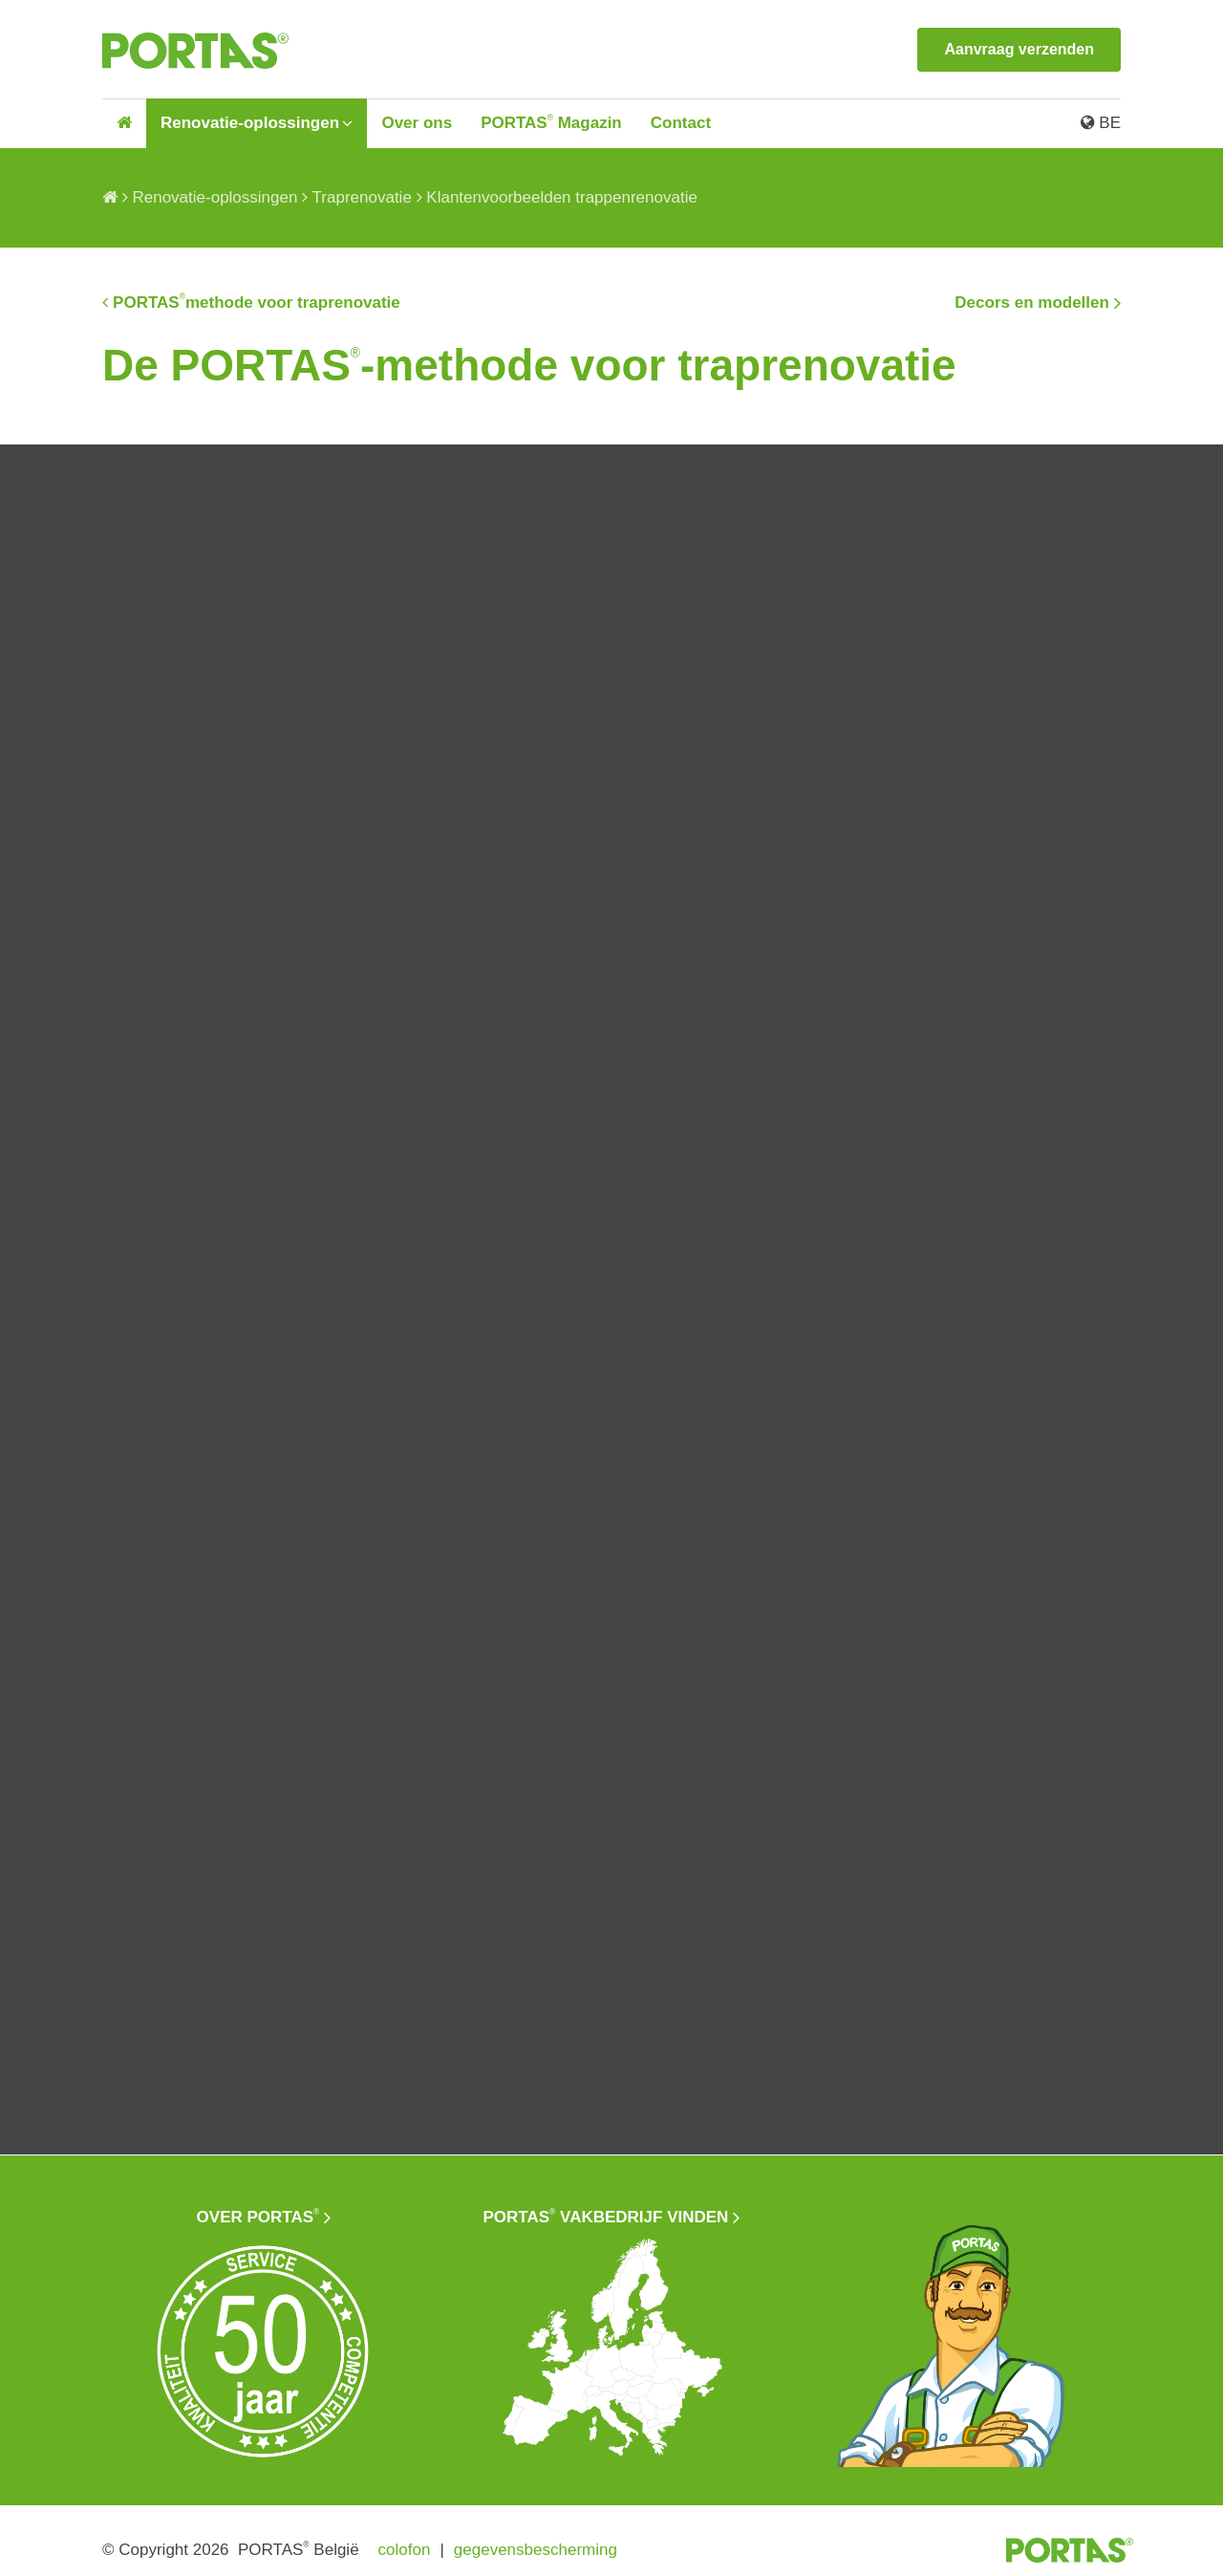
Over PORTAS (258, 2209)
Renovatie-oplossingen (250, 123)
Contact (681, 123)
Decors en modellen (1032, 299)
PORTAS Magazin (551, 123)
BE (1101, 123)
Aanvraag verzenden (1019, 49)
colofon (404, 2542)
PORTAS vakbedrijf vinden (606, 2209)
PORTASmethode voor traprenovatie (256, 298)
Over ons (416, 123)
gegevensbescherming (535, 2542)
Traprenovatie (362, 197)
